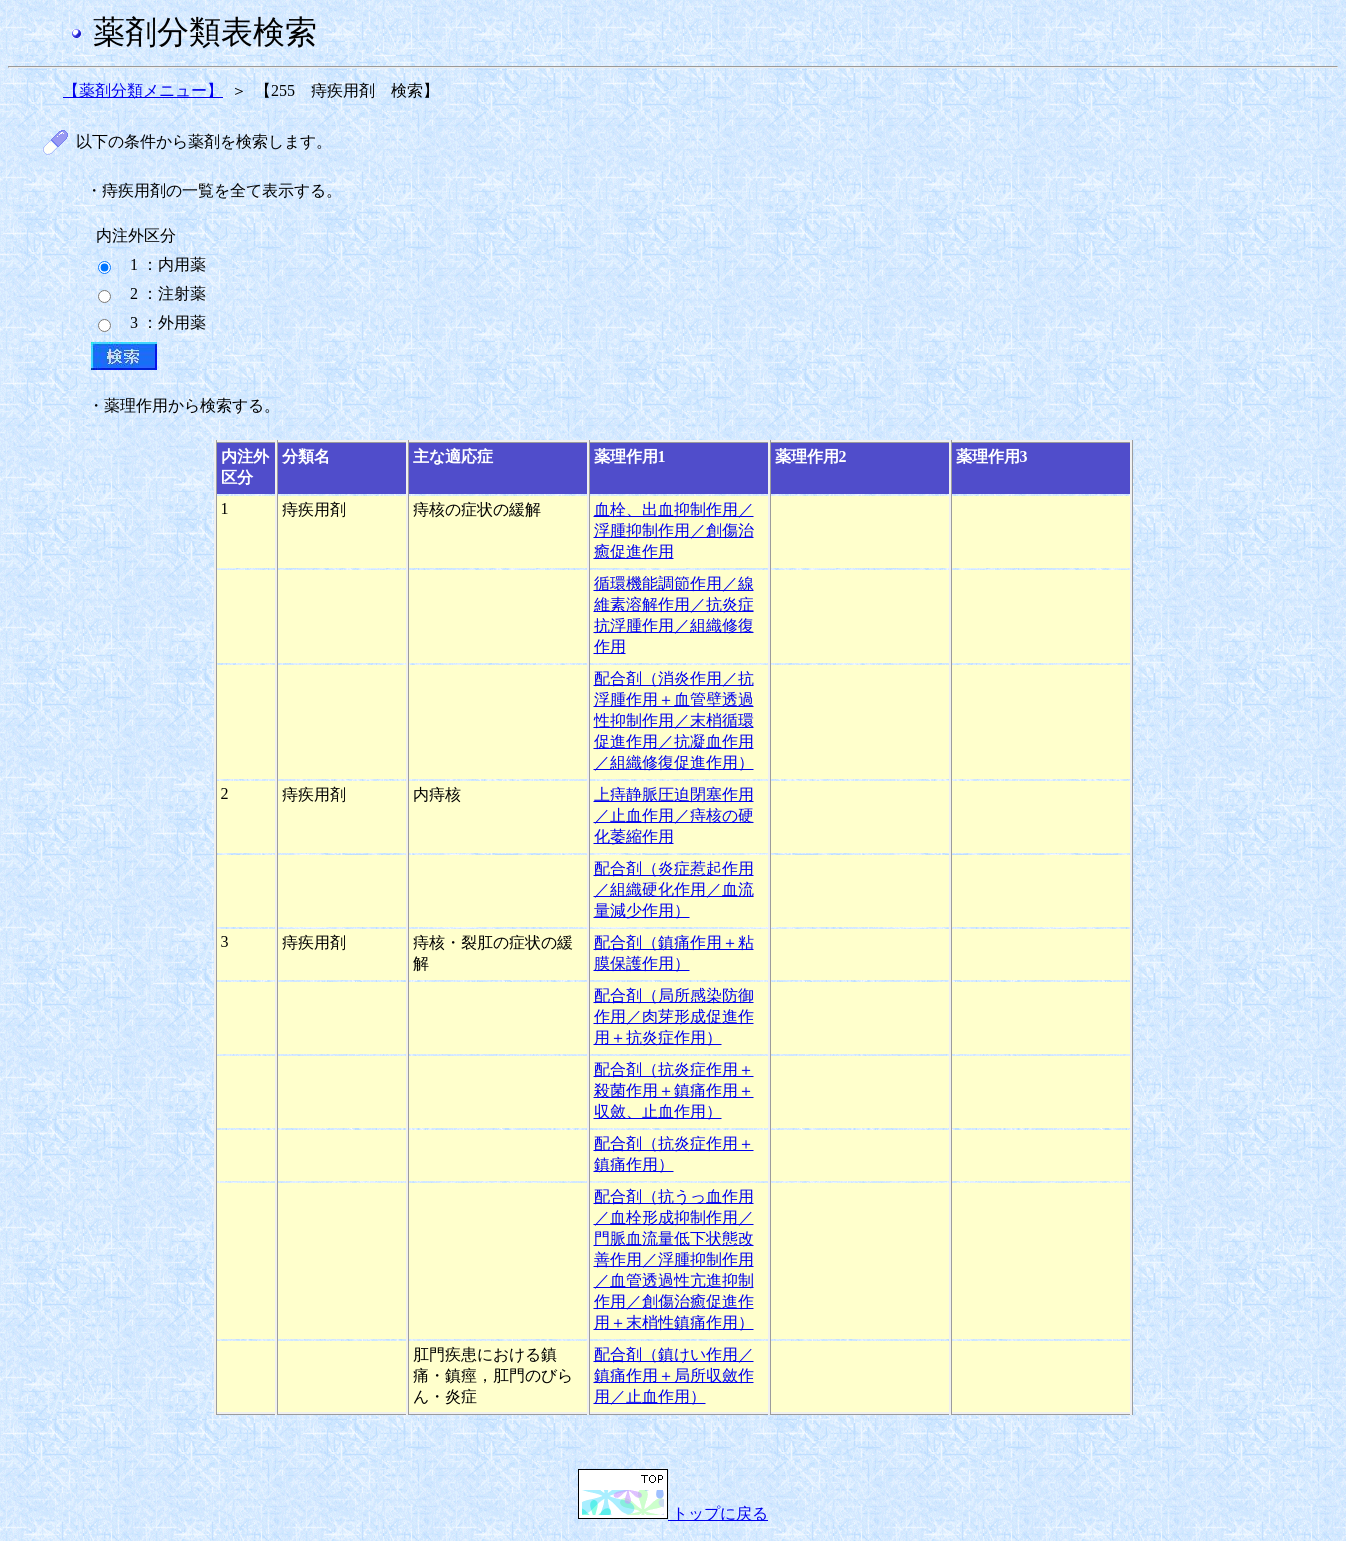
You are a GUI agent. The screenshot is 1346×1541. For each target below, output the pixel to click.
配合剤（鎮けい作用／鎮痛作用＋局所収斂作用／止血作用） (674, 1375)
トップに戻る (673, 1513)
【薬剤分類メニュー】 (143, 90)
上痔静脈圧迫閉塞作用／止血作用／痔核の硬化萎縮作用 (674, 815)
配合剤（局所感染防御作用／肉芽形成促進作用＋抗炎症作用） (674, 1016)
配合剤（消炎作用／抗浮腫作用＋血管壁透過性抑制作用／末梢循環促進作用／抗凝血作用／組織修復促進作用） (674, 720)
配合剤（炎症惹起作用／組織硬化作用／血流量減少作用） (674, 889)
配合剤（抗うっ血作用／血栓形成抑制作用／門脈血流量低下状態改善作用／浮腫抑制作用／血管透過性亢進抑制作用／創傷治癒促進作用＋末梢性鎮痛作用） (674, 1259)
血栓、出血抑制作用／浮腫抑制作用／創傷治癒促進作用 (674, 530)
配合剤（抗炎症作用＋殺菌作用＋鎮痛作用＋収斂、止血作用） (674, 1090)
